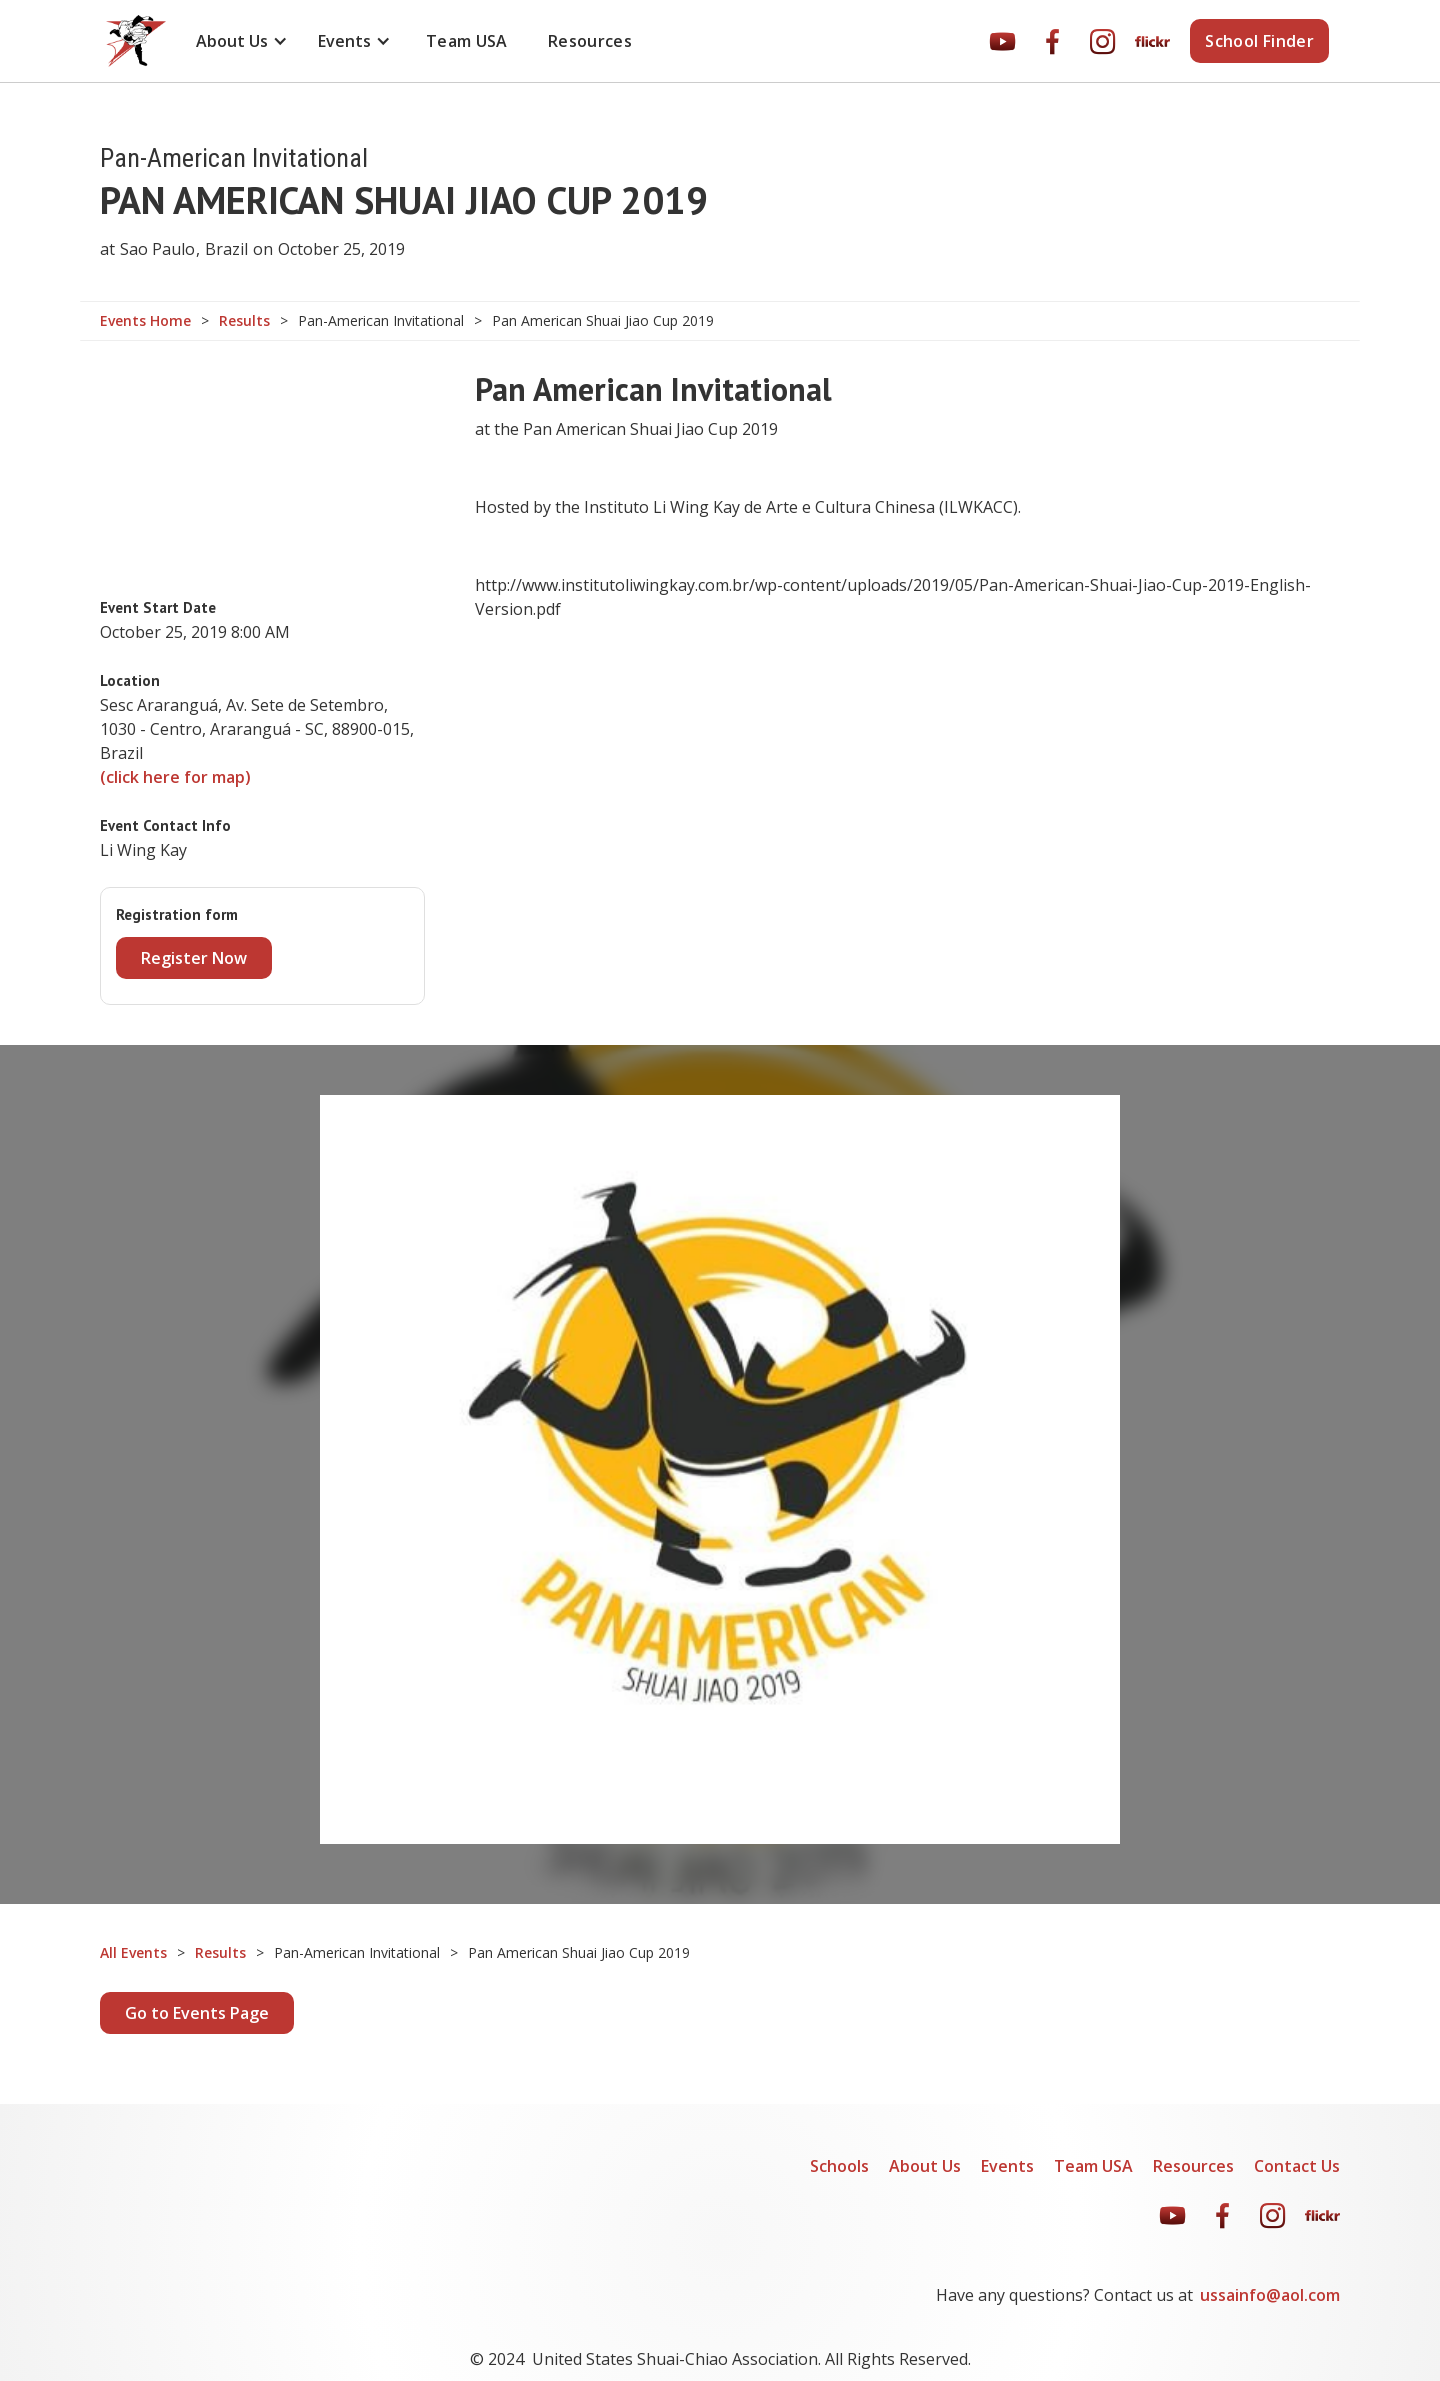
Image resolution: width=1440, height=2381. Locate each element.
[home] (136, 41)
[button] (242, 41)
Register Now (194, 958)
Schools (839, 2166)
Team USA (467, 41)
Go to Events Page (197, 2013)
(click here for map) (175, 777)
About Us (925, 2166)
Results (244, 321)
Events (1007, 2166)
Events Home (145, 321)
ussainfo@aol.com (1270, 2295)
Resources (590, 41)
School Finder (1259, 41)
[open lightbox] (720, 1469)
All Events (133, 1953)
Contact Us (1297, 2166)
